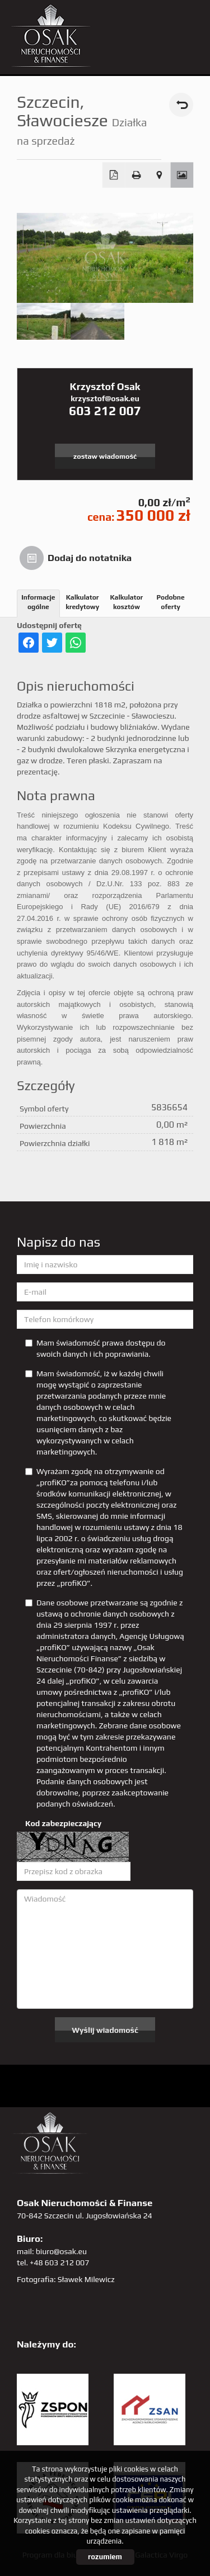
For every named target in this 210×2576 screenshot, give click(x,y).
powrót (181, 105)
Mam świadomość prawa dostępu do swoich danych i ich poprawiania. (95, 1348)
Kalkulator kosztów (126, 602)
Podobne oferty (171, 602)
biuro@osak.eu (61, 2251)
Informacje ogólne (38, 602)
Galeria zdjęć (182, 175)
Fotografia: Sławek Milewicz (66, 2279)
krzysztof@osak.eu (105, 398)
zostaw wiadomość (105, 456)
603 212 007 (105, 410)
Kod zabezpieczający (63, 1823)
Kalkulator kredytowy (82, 602)
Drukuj (136, 175)
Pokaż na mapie (159, 175)
